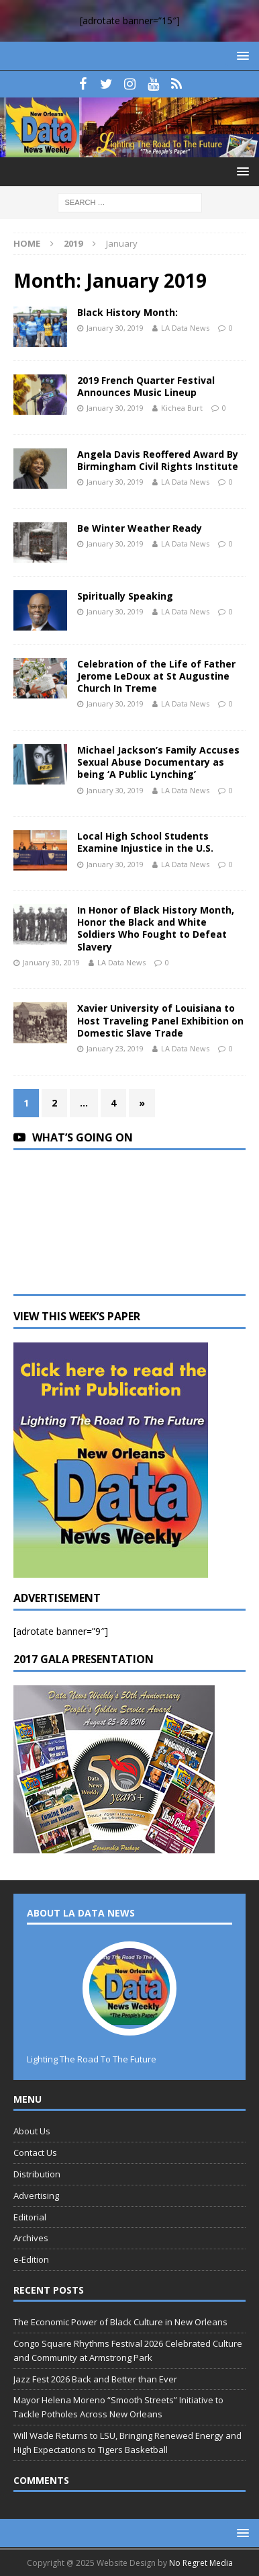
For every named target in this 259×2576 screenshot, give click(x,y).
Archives (30, 2238)
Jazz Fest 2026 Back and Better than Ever (95, 2379)
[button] (240, 55)
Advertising (36, 2195)
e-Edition (31, 2259)
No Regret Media (201, 2563)
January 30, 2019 (115, 328)
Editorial (29, 2217)
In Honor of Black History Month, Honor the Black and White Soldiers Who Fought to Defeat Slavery (155, 928)
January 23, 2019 (115, 1048)
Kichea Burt (182, 408)
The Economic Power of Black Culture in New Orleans (120, 2322)
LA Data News (185, 328)
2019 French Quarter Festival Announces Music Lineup (146, 386)
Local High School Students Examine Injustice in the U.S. (145, 842)
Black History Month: (127, 312)
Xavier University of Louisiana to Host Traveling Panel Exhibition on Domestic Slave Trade (160, 1020)
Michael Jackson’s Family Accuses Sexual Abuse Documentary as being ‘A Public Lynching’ (158, 761)
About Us (31, 2131)
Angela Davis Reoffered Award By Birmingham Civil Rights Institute (157, 460)
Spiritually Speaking (125, 596)
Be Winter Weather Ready (139, 528)
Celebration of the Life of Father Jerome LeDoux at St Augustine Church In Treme (156, 675)
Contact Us (35, 2152)
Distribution (36, 2174)
